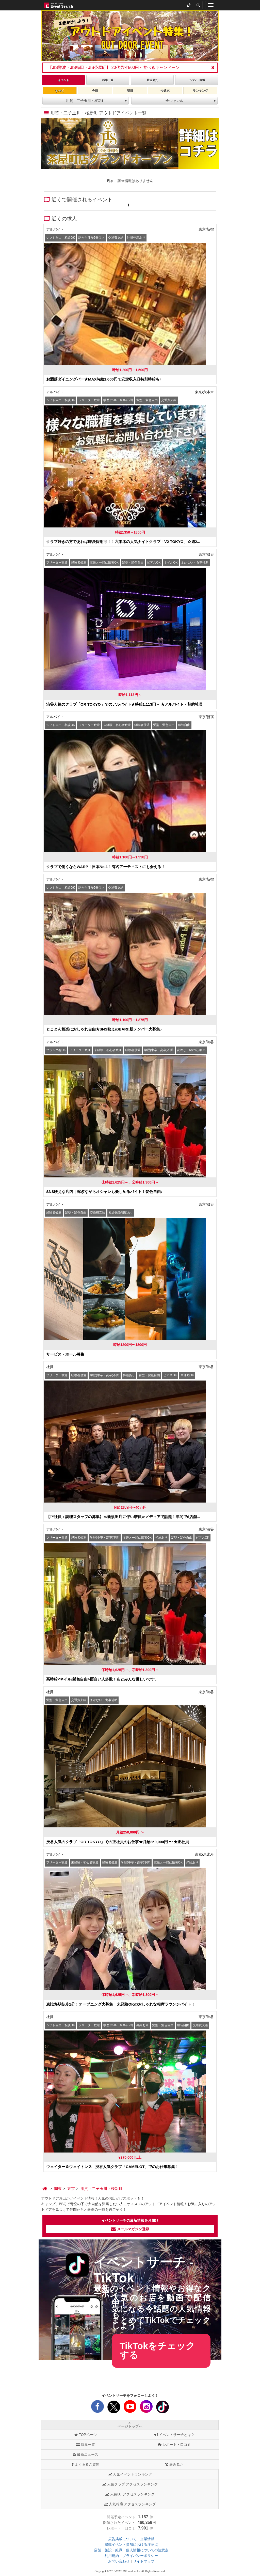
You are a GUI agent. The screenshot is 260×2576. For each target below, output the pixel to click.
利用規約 (112, 2556)
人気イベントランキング (130, 2474)
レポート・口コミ (174, 2445)
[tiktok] (189, 5)
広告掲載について (122, 2539)
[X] (113, 2408)
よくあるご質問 (86, 2464)
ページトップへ (130, 2424)
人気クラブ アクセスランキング (130, 2484)
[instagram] (146, 2408)
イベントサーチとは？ (174, 2435)
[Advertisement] (130, 2377)
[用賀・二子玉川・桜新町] (101, 2189)
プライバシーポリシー (140, 2556)
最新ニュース (85, 2454)
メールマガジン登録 (130, 2229)
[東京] (71, 2189)
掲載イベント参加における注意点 (131, 2544)
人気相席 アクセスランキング (130, 2504)
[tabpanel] (130, 35)
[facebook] (97, 2408)
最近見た (174, 2464)
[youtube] (130, 2408)
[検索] (198, 5)
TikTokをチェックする (157, 2350)
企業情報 (147, 2539)
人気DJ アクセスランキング (130, 2494)
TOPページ (85, 2435)
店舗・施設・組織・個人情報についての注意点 (131, 2550)
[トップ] (45, 2189)
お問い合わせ (118, 2561)
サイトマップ (143, 2561)
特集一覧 (85, 2445)
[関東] (58, 2189)
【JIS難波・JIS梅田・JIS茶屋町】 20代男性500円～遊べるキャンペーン (114, 67)
